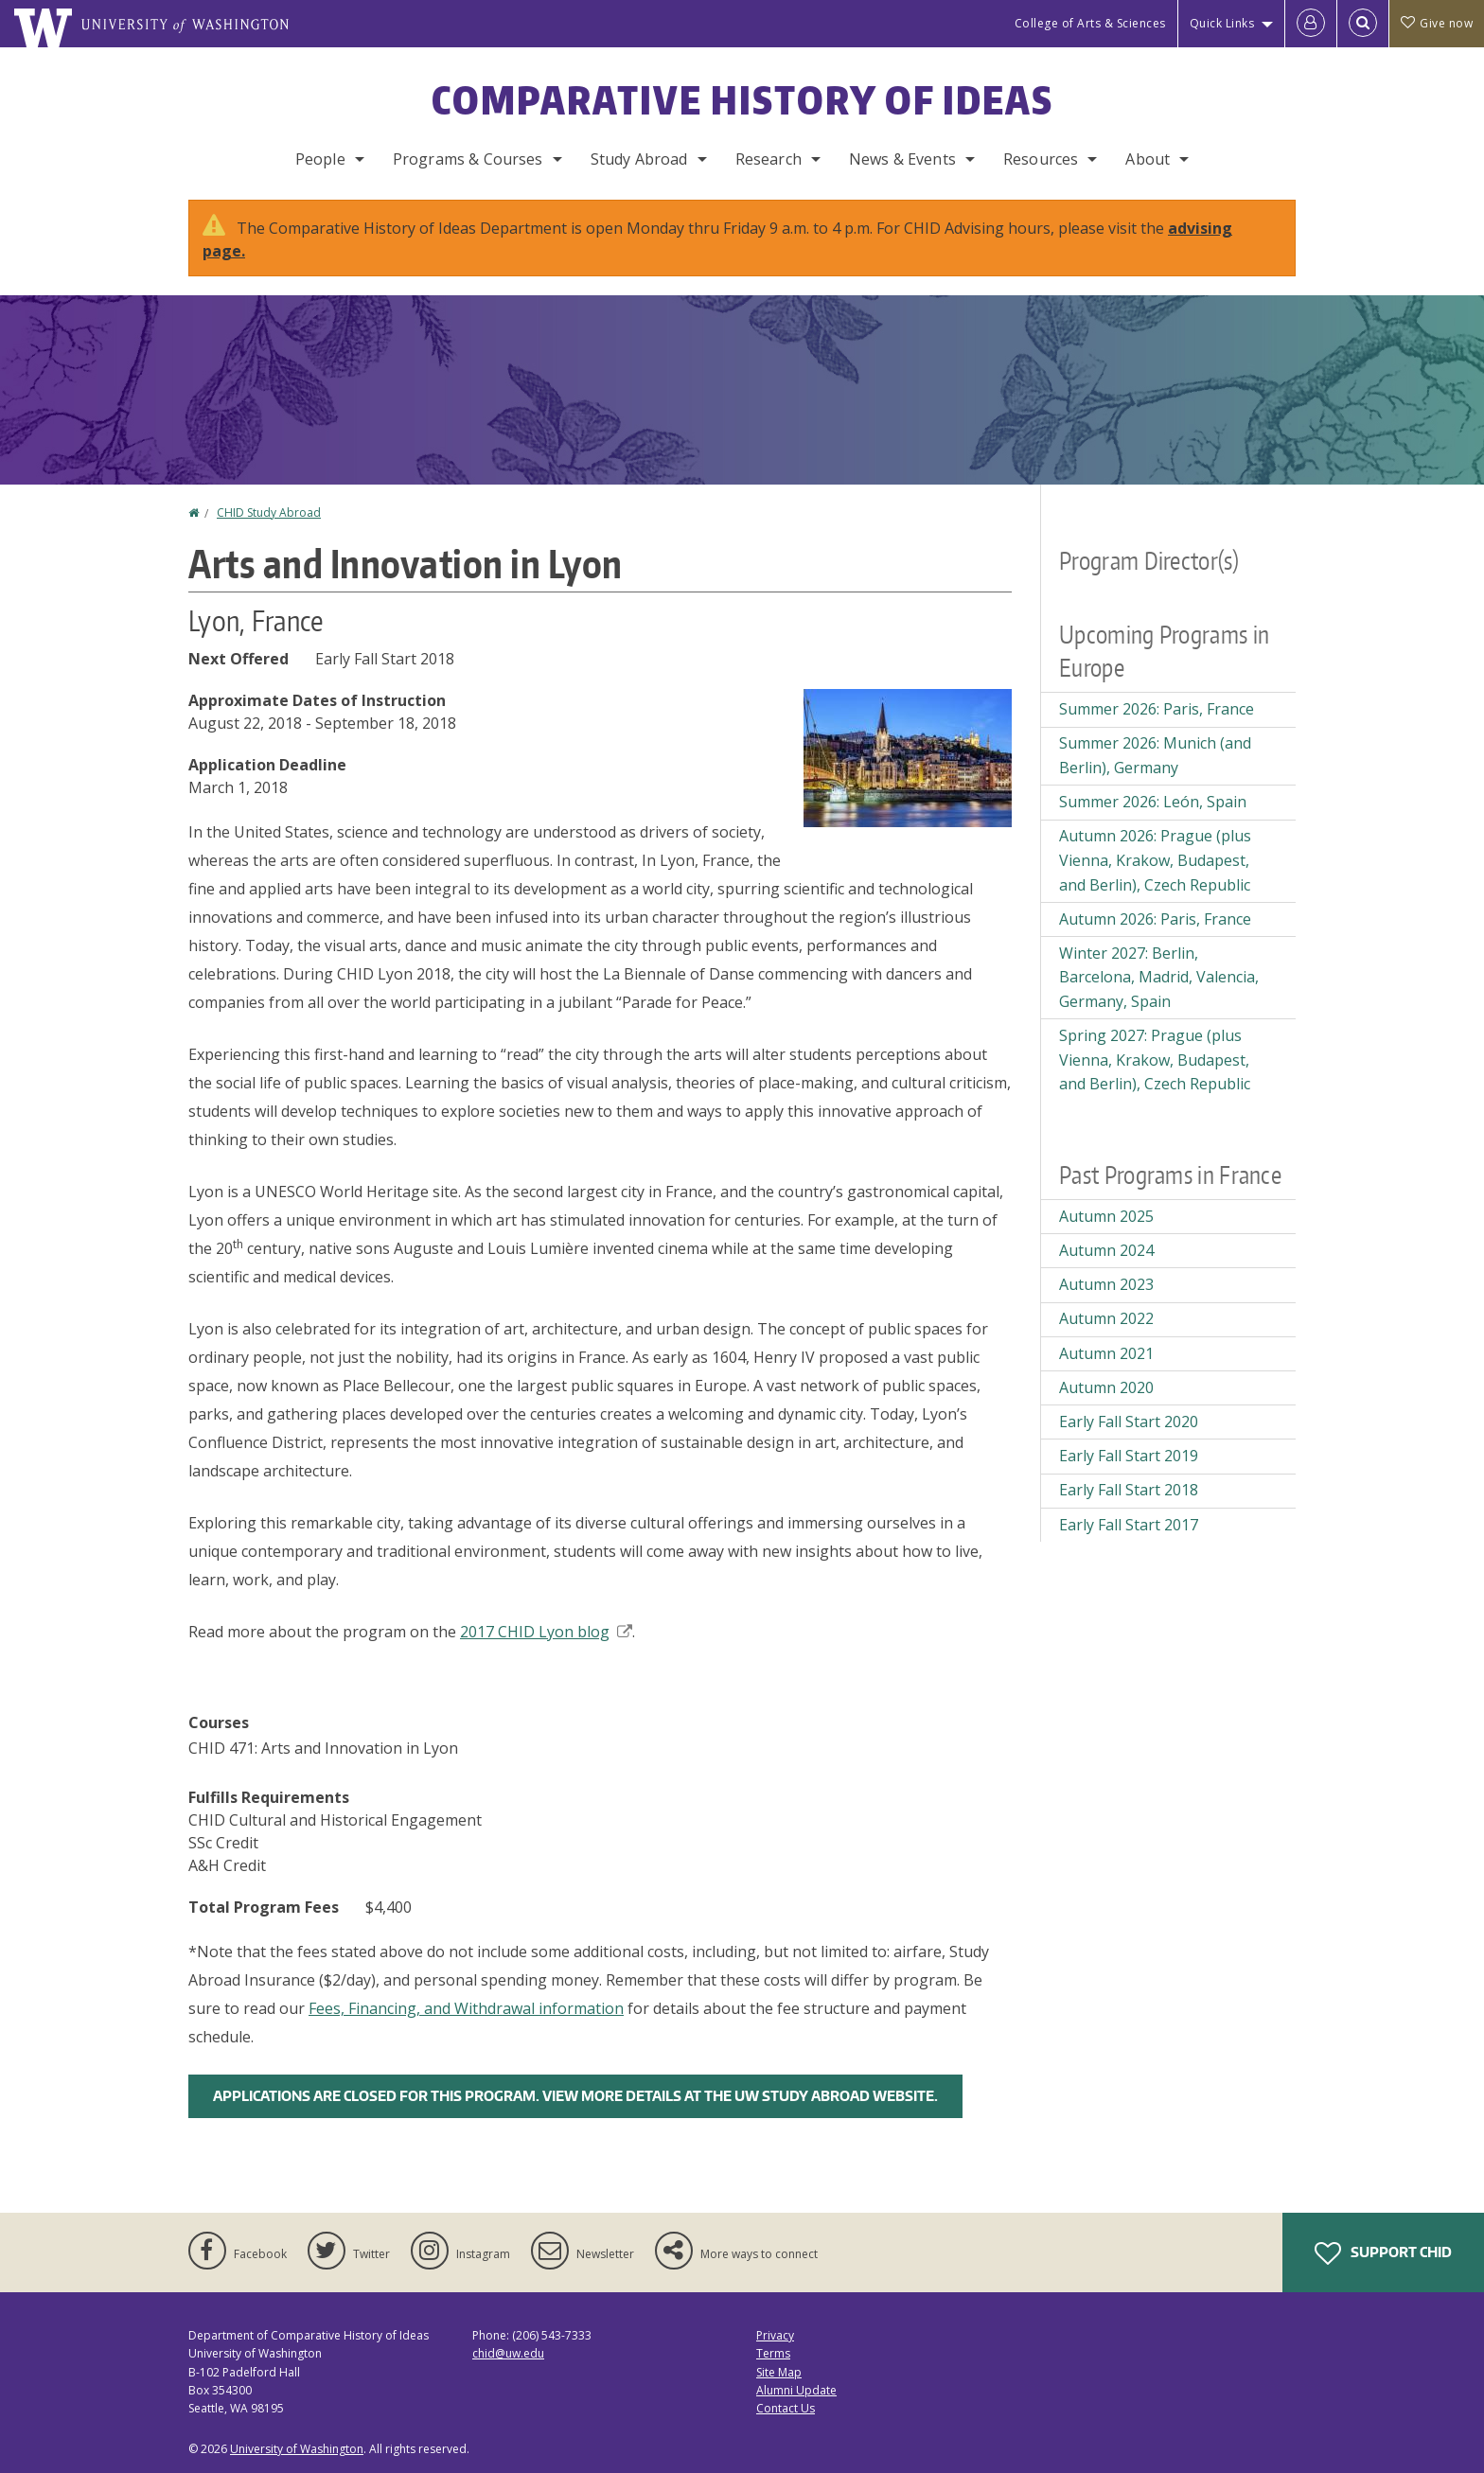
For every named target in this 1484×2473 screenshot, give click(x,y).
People (320, 159)
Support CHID (1383, 2253)
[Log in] (1310, 23)
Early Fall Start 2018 (1128, 1489)
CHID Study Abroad (269, 512)
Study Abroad (639, 159)
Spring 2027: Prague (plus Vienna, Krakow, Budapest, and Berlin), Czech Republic (1154, 1059)
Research (768, 159)
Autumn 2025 (1106, 1216)
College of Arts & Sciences (1090, 23)
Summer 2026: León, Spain (1152, 801)
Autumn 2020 (1106, 1387)
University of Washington (296, 2449)
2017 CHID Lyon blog (546, 1631)
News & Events (902, 159)
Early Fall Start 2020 (1128, 1421)
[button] (908, 756)
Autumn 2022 (1106, 1318)
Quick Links (1222, 23)
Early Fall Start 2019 (1128, 1455)
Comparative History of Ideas (742, 100)
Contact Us (785, 2408)
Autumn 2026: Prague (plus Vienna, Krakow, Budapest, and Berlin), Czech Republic (1155, 859)
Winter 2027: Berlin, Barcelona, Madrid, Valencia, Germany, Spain (1159, 977)
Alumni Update (796, 2390)
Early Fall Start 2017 (1128, 1524)
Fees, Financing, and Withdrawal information (466, 2008)
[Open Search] (1362, 23)
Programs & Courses (468, 159)
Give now (1437, 23)
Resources (1040, 159)
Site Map (779, 2372)
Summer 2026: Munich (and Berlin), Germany (1155, 755)
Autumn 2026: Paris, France (1155, 919)
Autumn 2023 (1106, 1284)
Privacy (775, 2335)
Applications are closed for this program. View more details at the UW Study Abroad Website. (575, 2096)
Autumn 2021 (1106, 1353)
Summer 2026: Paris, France (1156, 708)
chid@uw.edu (508, 2353)
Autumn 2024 (1106, 1250)
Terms (773, 2353)
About (1147, 159)
